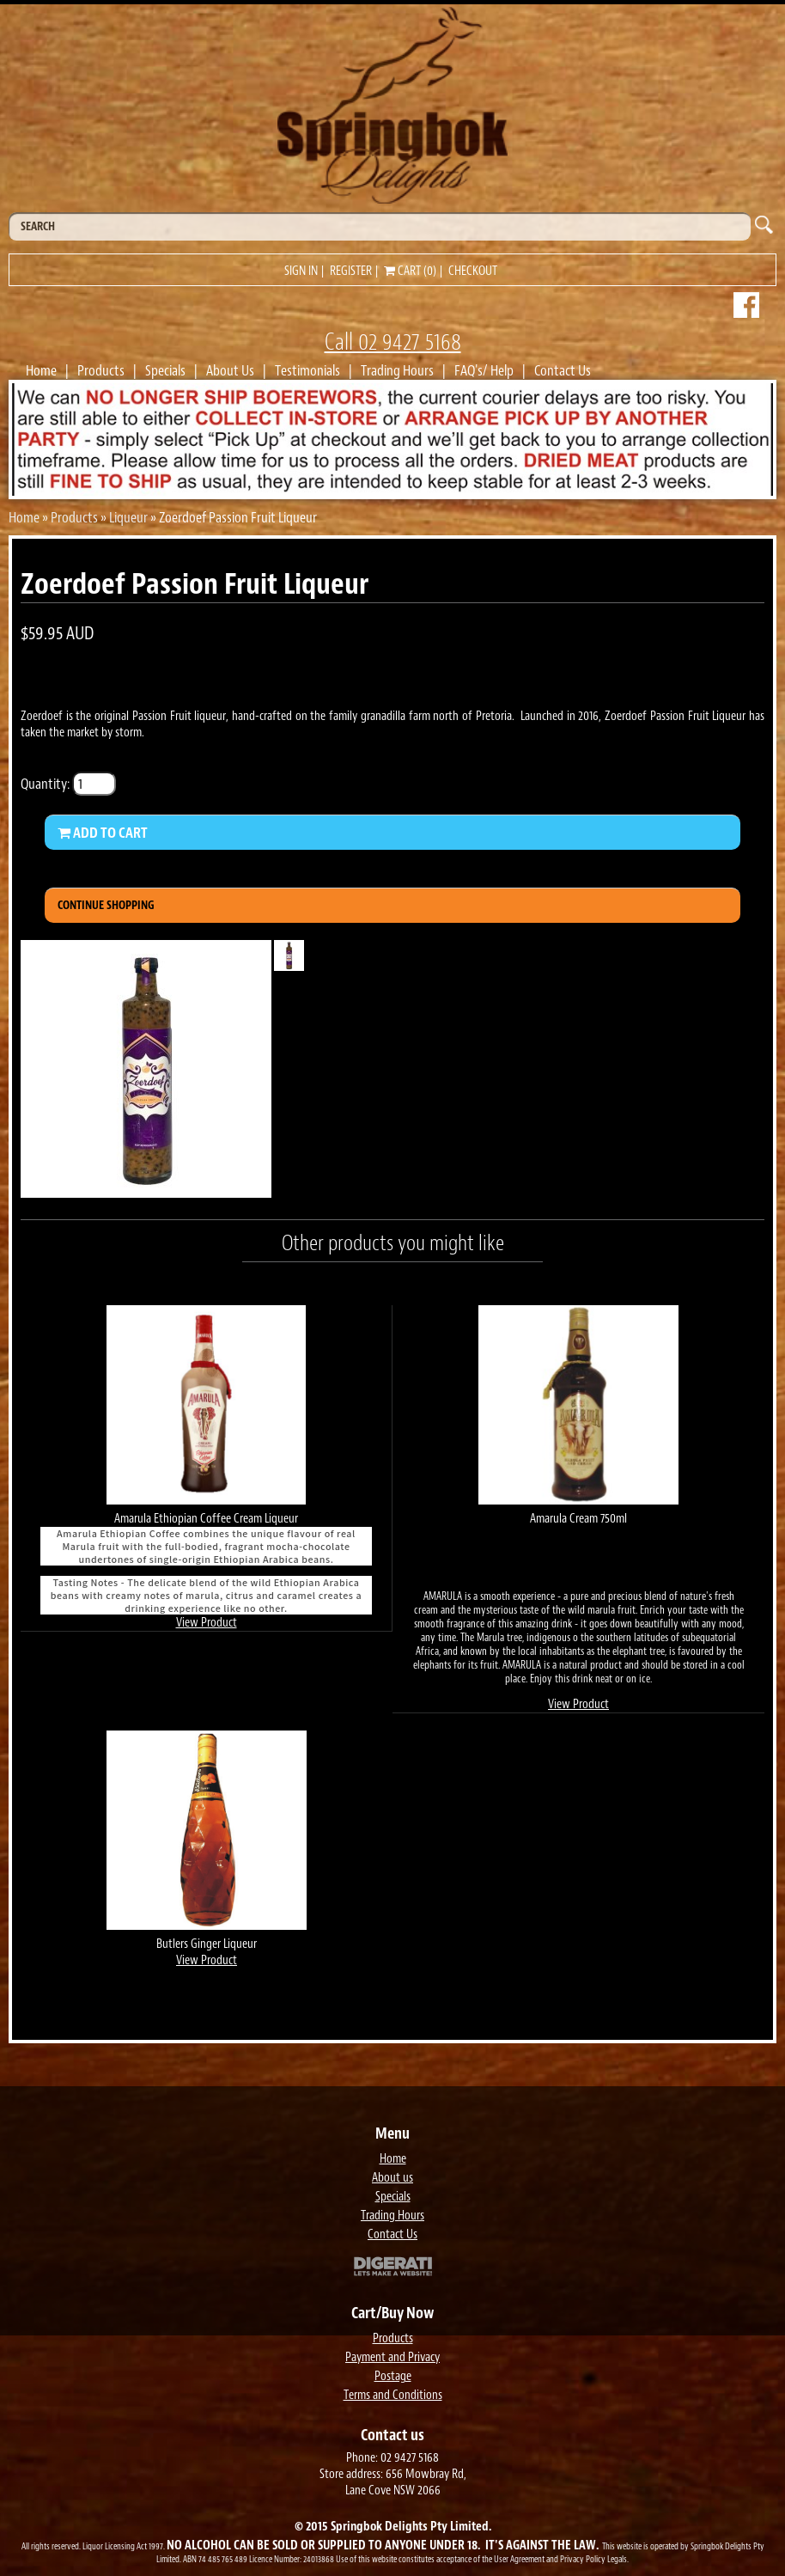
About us (392, 2178)
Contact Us (562, 370)
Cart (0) (410, 271)
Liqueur (128, 517)
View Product (206, 1623)
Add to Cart (103, 832)
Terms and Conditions (393, 2395)
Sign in (301, 271)
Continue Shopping (106, 905)
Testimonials (307, 370)
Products (101, 370)
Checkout (472, 271)
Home (41, 370)
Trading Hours (397, 370)
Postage (392, 2376)
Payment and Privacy (392, 2357)
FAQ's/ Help (484, 370)
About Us (230, 370)
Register (351, 271)
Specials (165, 370)
